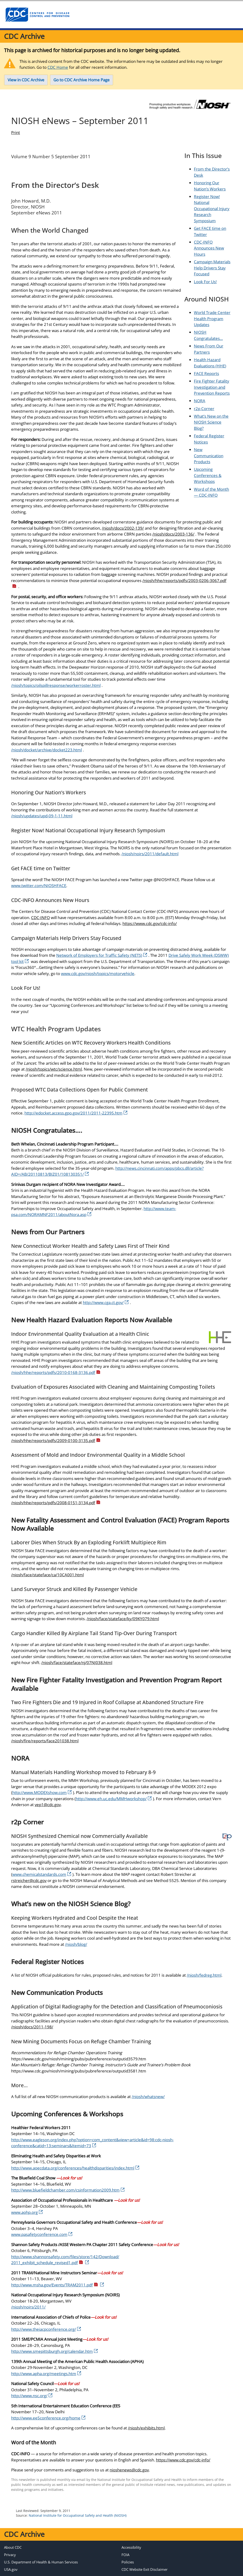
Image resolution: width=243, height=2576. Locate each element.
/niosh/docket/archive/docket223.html (46, 750)
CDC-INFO (40, 917)
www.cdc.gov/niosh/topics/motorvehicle (97, 973)
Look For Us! (205, 281)
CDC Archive (24, 36)
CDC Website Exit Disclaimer (145, 2569)
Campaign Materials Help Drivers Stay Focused (212, 268)
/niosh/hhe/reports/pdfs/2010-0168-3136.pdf (55, 1372)
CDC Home (57, 67)
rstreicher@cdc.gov (29, 1880)
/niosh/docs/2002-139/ (123, 528)
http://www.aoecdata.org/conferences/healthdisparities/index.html (75, 2168)
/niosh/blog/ (76, 1944)
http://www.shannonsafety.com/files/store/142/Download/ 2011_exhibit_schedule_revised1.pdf (65, 2260)
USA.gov (11, 2569)
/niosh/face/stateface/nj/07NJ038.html (76, 1662)
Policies (128, 2562)
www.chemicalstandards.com (41, 1874)
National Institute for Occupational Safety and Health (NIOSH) (77, 2515)
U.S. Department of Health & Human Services (41, 2562)
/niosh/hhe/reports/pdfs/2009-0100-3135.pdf (55, 1440)
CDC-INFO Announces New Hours (209, 248)
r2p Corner (204, 408)
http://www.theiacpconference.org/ (46, 2329)
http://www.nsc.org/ (31, 2395)
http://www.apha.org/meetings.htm (46, 2373)
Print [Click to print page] (15, 132)
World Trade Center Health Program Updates (212, 318)
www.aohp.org (27, 2212)
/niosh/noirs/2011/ (28, 2307)
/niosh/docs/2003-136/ (173, 534)
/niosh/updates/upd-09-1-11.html (41, 816)
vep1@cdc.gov (48, 1804)
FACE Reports (206, 373)
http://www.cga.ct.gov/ (106, 1302)
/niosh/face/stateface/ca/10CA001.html (47, 1574)
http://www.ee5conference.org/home (48, 2418)
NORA (199, 400)
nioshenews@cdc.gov (129, 2470)
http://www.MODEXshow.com (42, 1792)
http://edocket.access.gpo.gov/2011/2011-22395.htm (75, 1113)
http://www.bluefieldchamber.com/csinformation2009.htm (68, 2190)
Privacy (10, 2554)
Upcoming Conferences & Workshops (207, 475)
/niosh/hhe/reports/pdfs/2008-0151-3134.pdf (55, 1502)
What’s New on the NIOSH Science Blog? (211, 422)
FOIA (125, 2554)
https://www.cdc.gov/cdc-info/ (149, 923)
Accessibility (131, 2547)
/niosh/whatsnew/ (148, 2096)
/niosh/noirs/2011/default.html (150, 853)
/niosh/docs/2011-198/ (32, 2027)
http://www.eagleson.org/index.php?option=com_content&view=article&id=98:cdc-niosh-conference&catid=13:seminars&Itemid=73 (92, 2143)
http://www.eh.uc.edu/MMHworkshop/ (114, 1798)
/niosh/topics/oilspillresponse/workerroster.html (56, 685)
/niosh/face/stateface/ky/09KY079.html (123, 1618)
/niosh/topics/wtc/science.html (54, 1069)
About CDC (13, 2547)
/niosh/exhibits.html (146, 2428)
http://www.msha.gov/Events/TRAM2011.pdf (57, 2285)
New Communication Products (208, 455)
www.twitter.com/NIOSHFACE (38, 885)
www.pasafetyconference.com (41, 2234)
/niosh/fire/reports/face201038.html (45, 1741)
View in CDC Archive (26, 80)
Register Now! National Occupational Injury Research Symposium (211, 208)
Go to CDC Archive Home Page (81, 80)
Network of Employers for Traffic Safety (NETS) (101, 955)
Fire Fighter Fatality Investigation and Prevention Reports (212, 387)
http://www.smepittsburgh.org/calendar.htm (54, 2351)
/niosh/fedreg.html (204, 1975)
